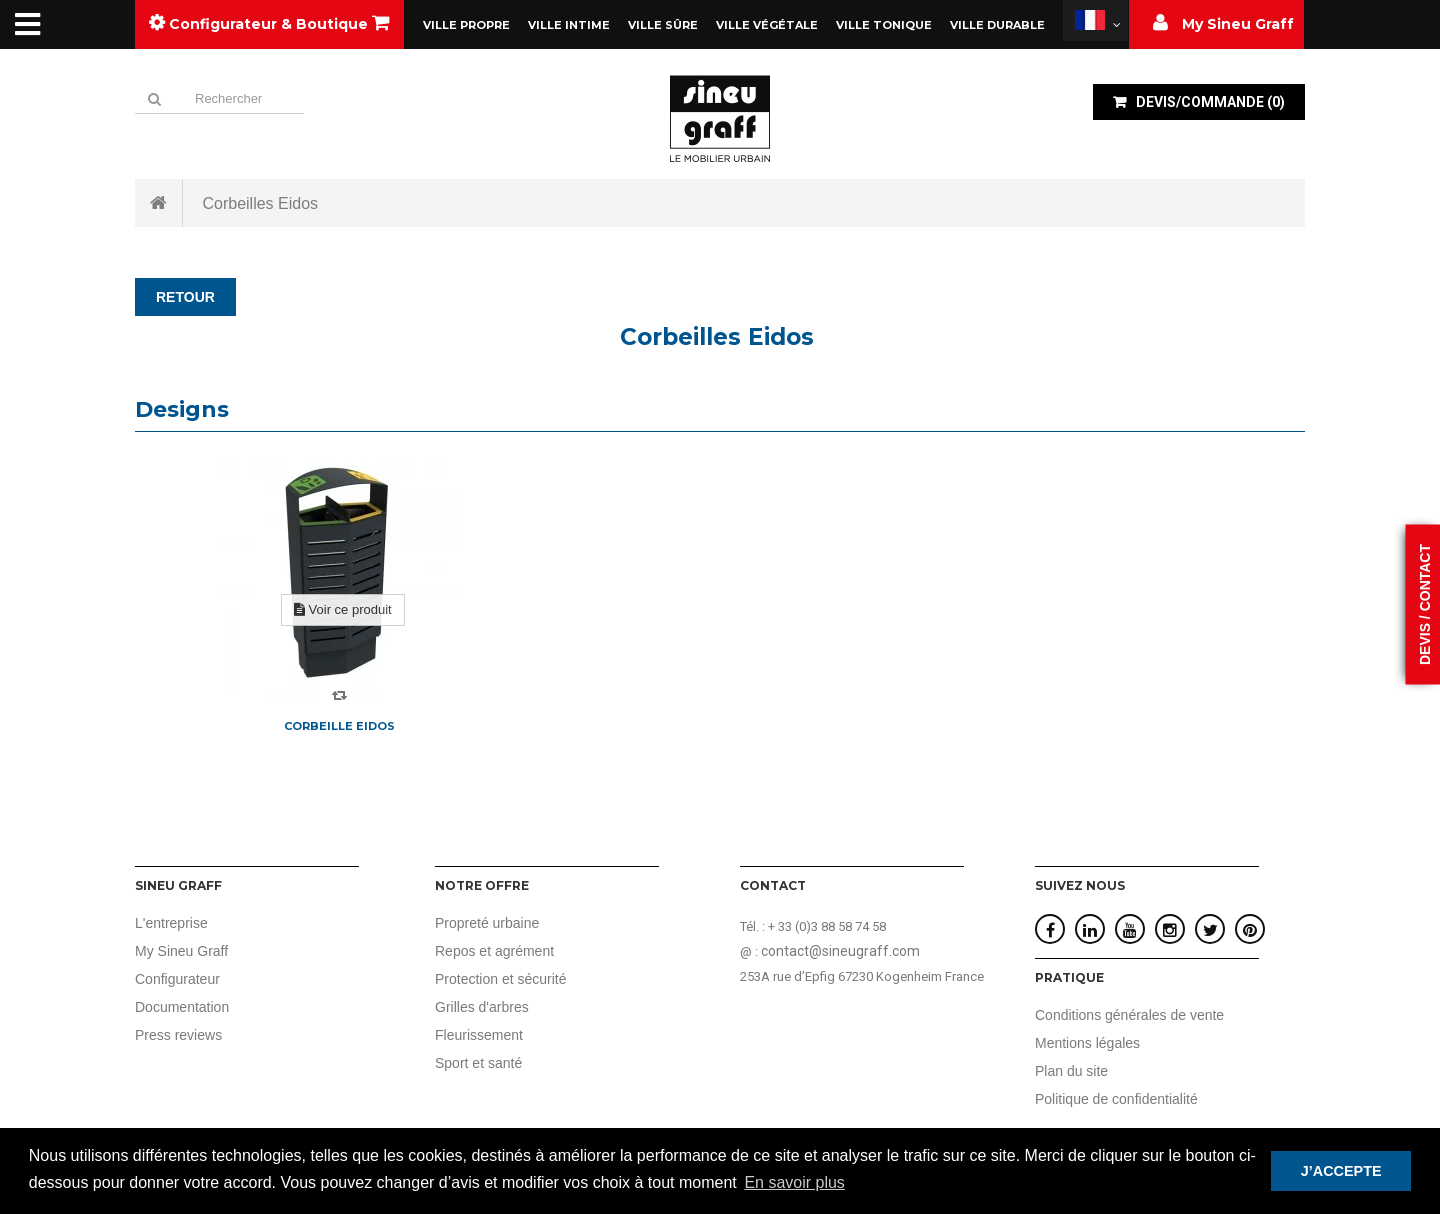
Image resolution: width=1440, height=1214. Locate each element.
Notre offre (482, 885)
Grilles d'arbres (482, 1007)
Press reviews (178, 1035)
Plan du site (1071, 1071)
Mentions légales (1087, 1043)
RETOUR (185, 297)
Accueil (159, 203)
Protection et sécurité (501, 979)
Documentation (182, 1007)
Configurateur (177, 979)
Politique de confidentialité (1116, 1099)
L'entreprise (171, 923)
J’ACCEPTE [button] (1341, 1171)
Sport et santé (478, 1063)
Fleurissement (479, 1035)
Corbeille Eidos (339, 726)
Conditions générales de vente (1129, 1015)
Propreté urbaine (487, 923)
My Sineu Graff (181, 951)
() (1209, 102)
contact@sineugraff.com (840, 951)
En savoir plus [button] (794, 1182)
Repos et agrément (494, 951)
